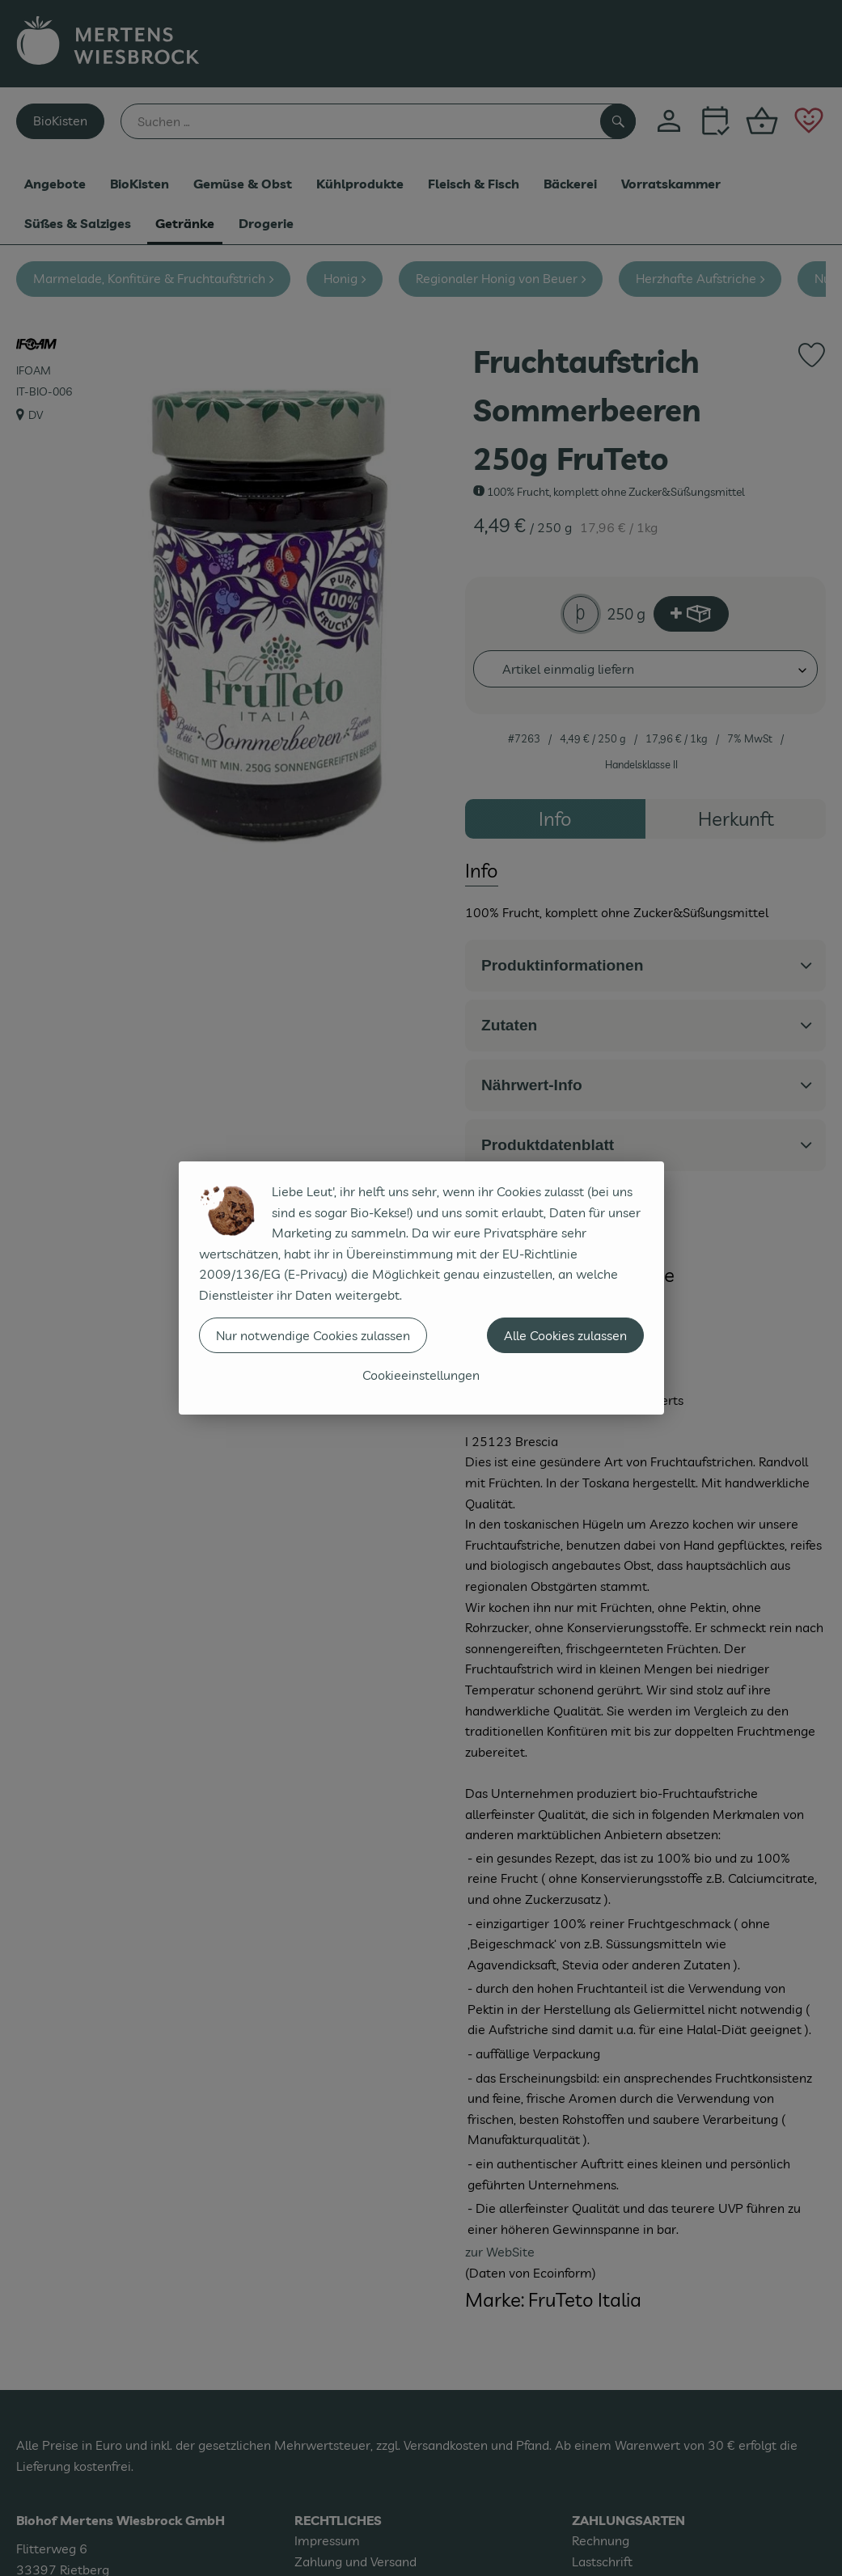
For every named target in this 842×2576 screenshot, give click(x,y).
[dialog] (421, 1288)
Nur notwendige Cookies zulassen (313, 1335)
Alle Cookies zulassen (565, 1335)
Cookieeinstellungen (421, 1375)
